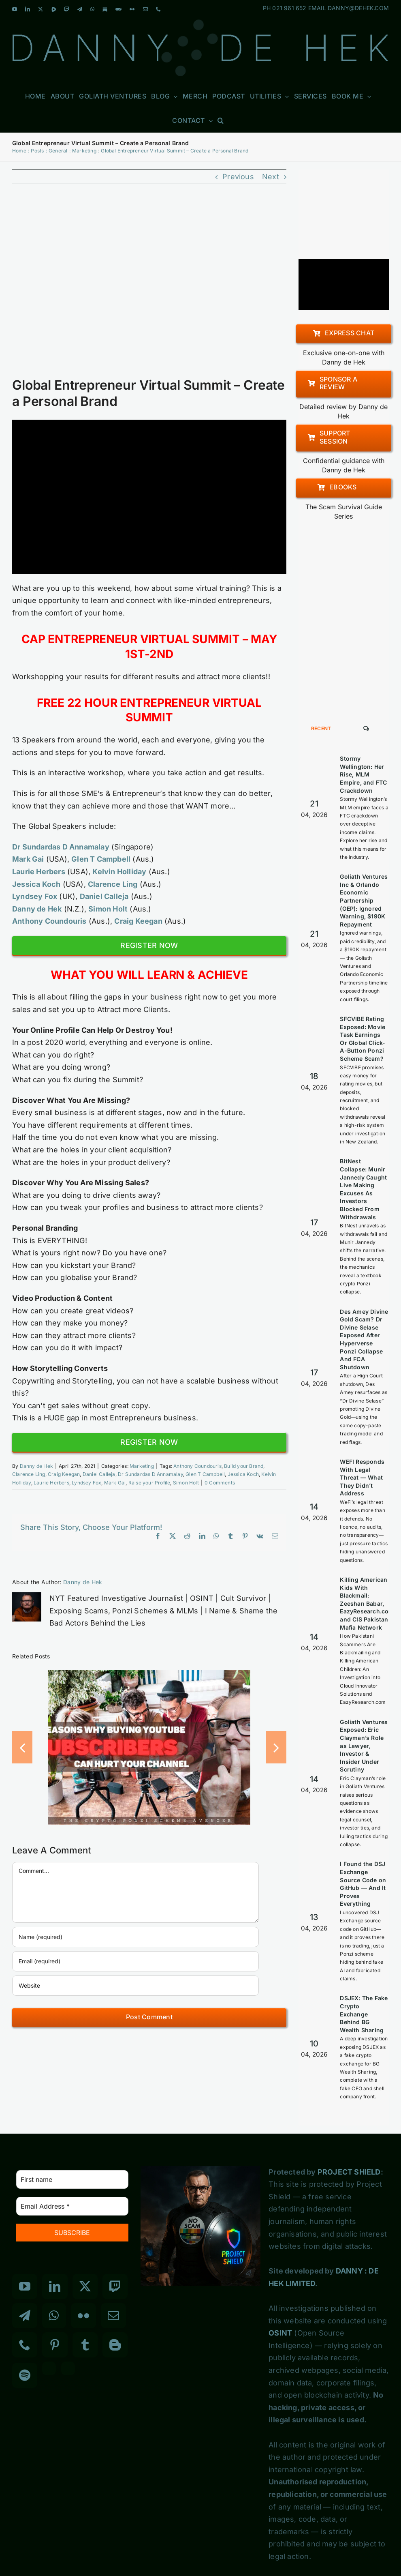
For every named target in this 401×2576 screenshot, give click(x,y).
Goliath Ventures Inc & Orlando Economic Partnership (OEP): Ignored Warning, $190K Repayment (364, 900)
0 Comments (220, 1483)
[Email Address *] (72, 2206)
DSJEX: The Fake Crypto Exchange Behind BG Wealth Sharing (364, 2014)
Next (270, 176)
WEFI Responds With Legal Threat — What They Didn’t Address (362, 1477)
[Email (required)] (135, 1961)
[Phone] (24, 2344)
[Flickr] (83, 2315)
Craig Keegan (64, 1474)
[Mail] (113, 2315)
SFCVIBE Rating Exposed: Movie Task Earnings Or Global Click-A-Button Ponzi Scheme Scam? (362, 1038)
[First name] (72, 2179)
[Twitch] (115, 2286)
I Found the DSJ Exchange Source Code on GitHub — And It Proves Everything (363, 1883)
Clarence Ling (28, 1474)
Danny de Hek (36, 1466)
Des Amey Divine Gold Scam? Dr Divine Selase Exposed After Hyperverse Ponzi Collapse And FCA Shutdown (364, 1339)
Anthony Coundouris (197, 1466)
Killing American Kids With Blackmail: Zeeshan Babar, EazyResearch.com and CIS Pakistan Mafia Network (367, 1603)
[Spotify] (24, 2375)
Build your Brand (243, 1466)
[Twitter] (85, 2286)
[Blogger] (115, 2344)
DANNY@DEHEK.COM (358, 7)
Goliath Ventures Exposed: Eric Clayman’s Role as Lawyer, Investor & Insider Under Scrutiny (364, 1745)
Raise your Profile (149, 1483)
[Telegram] (24, 2315)
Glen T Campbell (205, 1474)
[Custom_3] (49, 2368)
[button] (221, 120)
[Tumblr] (85, 2344)
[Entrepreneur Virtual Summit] (149, 285)
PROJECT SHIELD (349, 2172)
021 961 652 (289, 7)
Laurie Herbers (51, 1483)
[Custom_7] (68, 2368)
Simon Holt (186, 1483)
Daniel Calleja (99, 1474)
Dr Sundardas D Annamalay (60, 847)
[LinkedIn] (54, 2286)
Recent (321, 728)
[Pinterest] (54, 2344)
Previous (238, 176)
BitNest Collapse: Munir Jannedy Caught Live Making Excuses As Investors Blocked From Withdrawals (363, 1189)
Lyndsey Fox (86, 1483)
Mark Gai (115, 1483)
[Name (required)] (135, 1937)
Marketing (142, 1466)
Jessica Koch (243, 1474)
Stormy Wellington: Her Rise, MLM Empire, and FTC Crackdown (363, 774)
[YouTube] (24, 2286)
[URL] (135, 1985)
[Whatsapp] (54, 2315)
